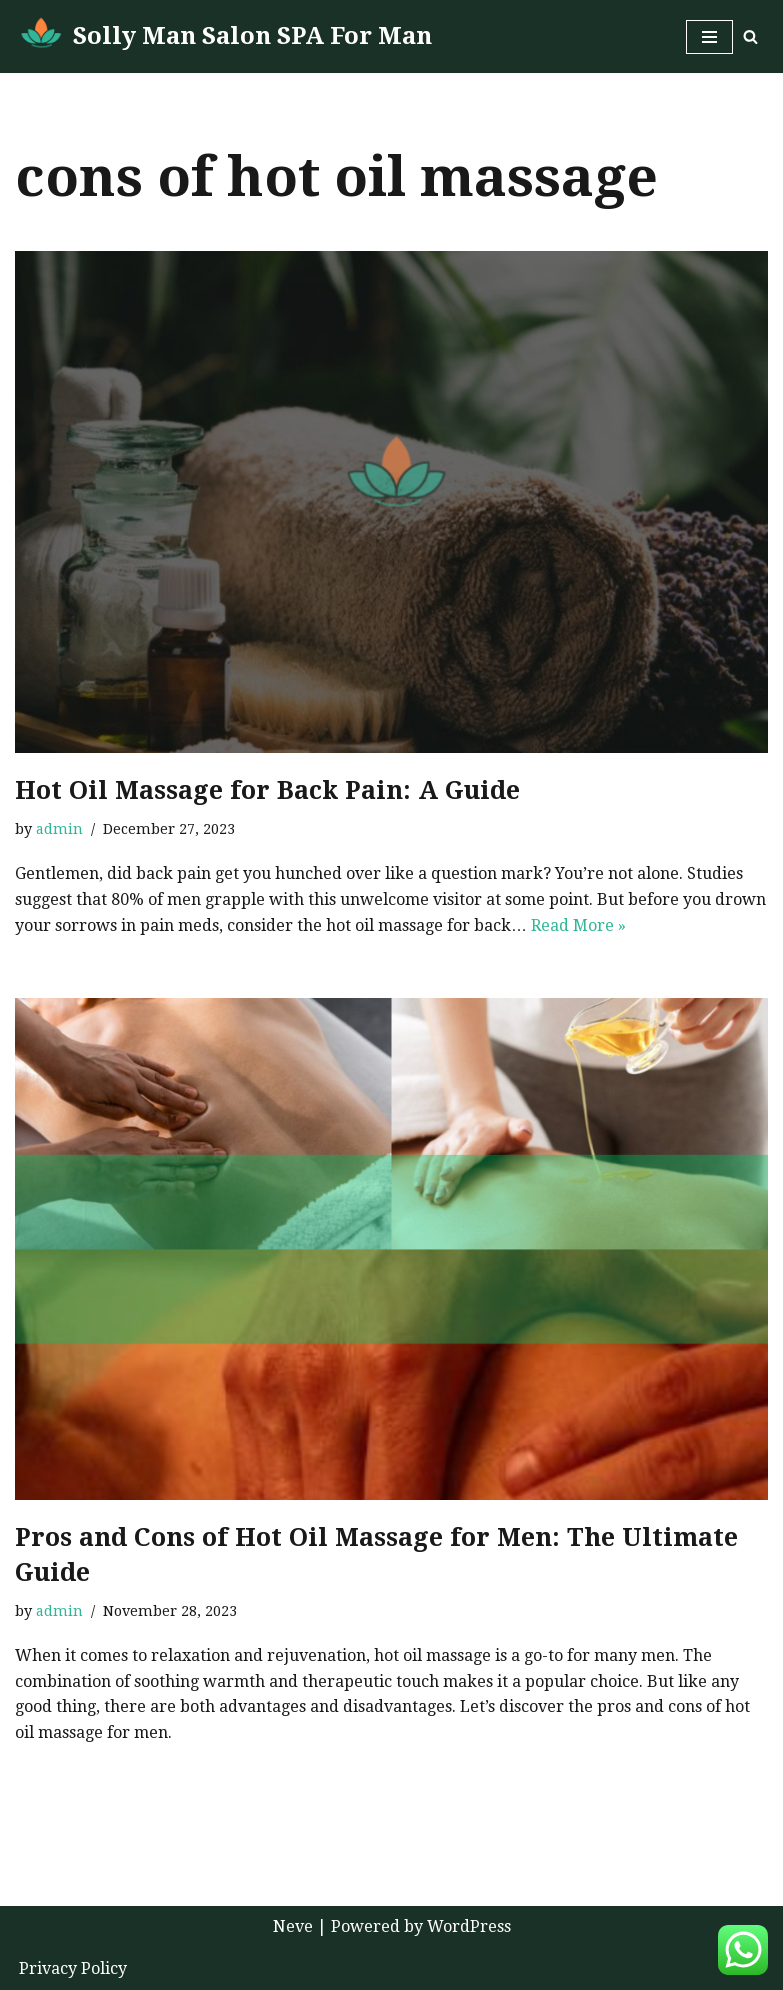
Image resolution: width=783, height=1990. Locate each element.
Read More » (578, 925)
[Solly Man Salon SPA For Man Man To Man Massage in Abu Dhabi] (223, 36)
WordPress (469, 1926)
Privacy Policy (73, 1968)
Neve (293, 1926)
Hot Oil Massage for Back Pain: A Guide (267, 790)
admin (59, 829)
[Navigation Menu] (709, 37)
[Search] (750, 36)
